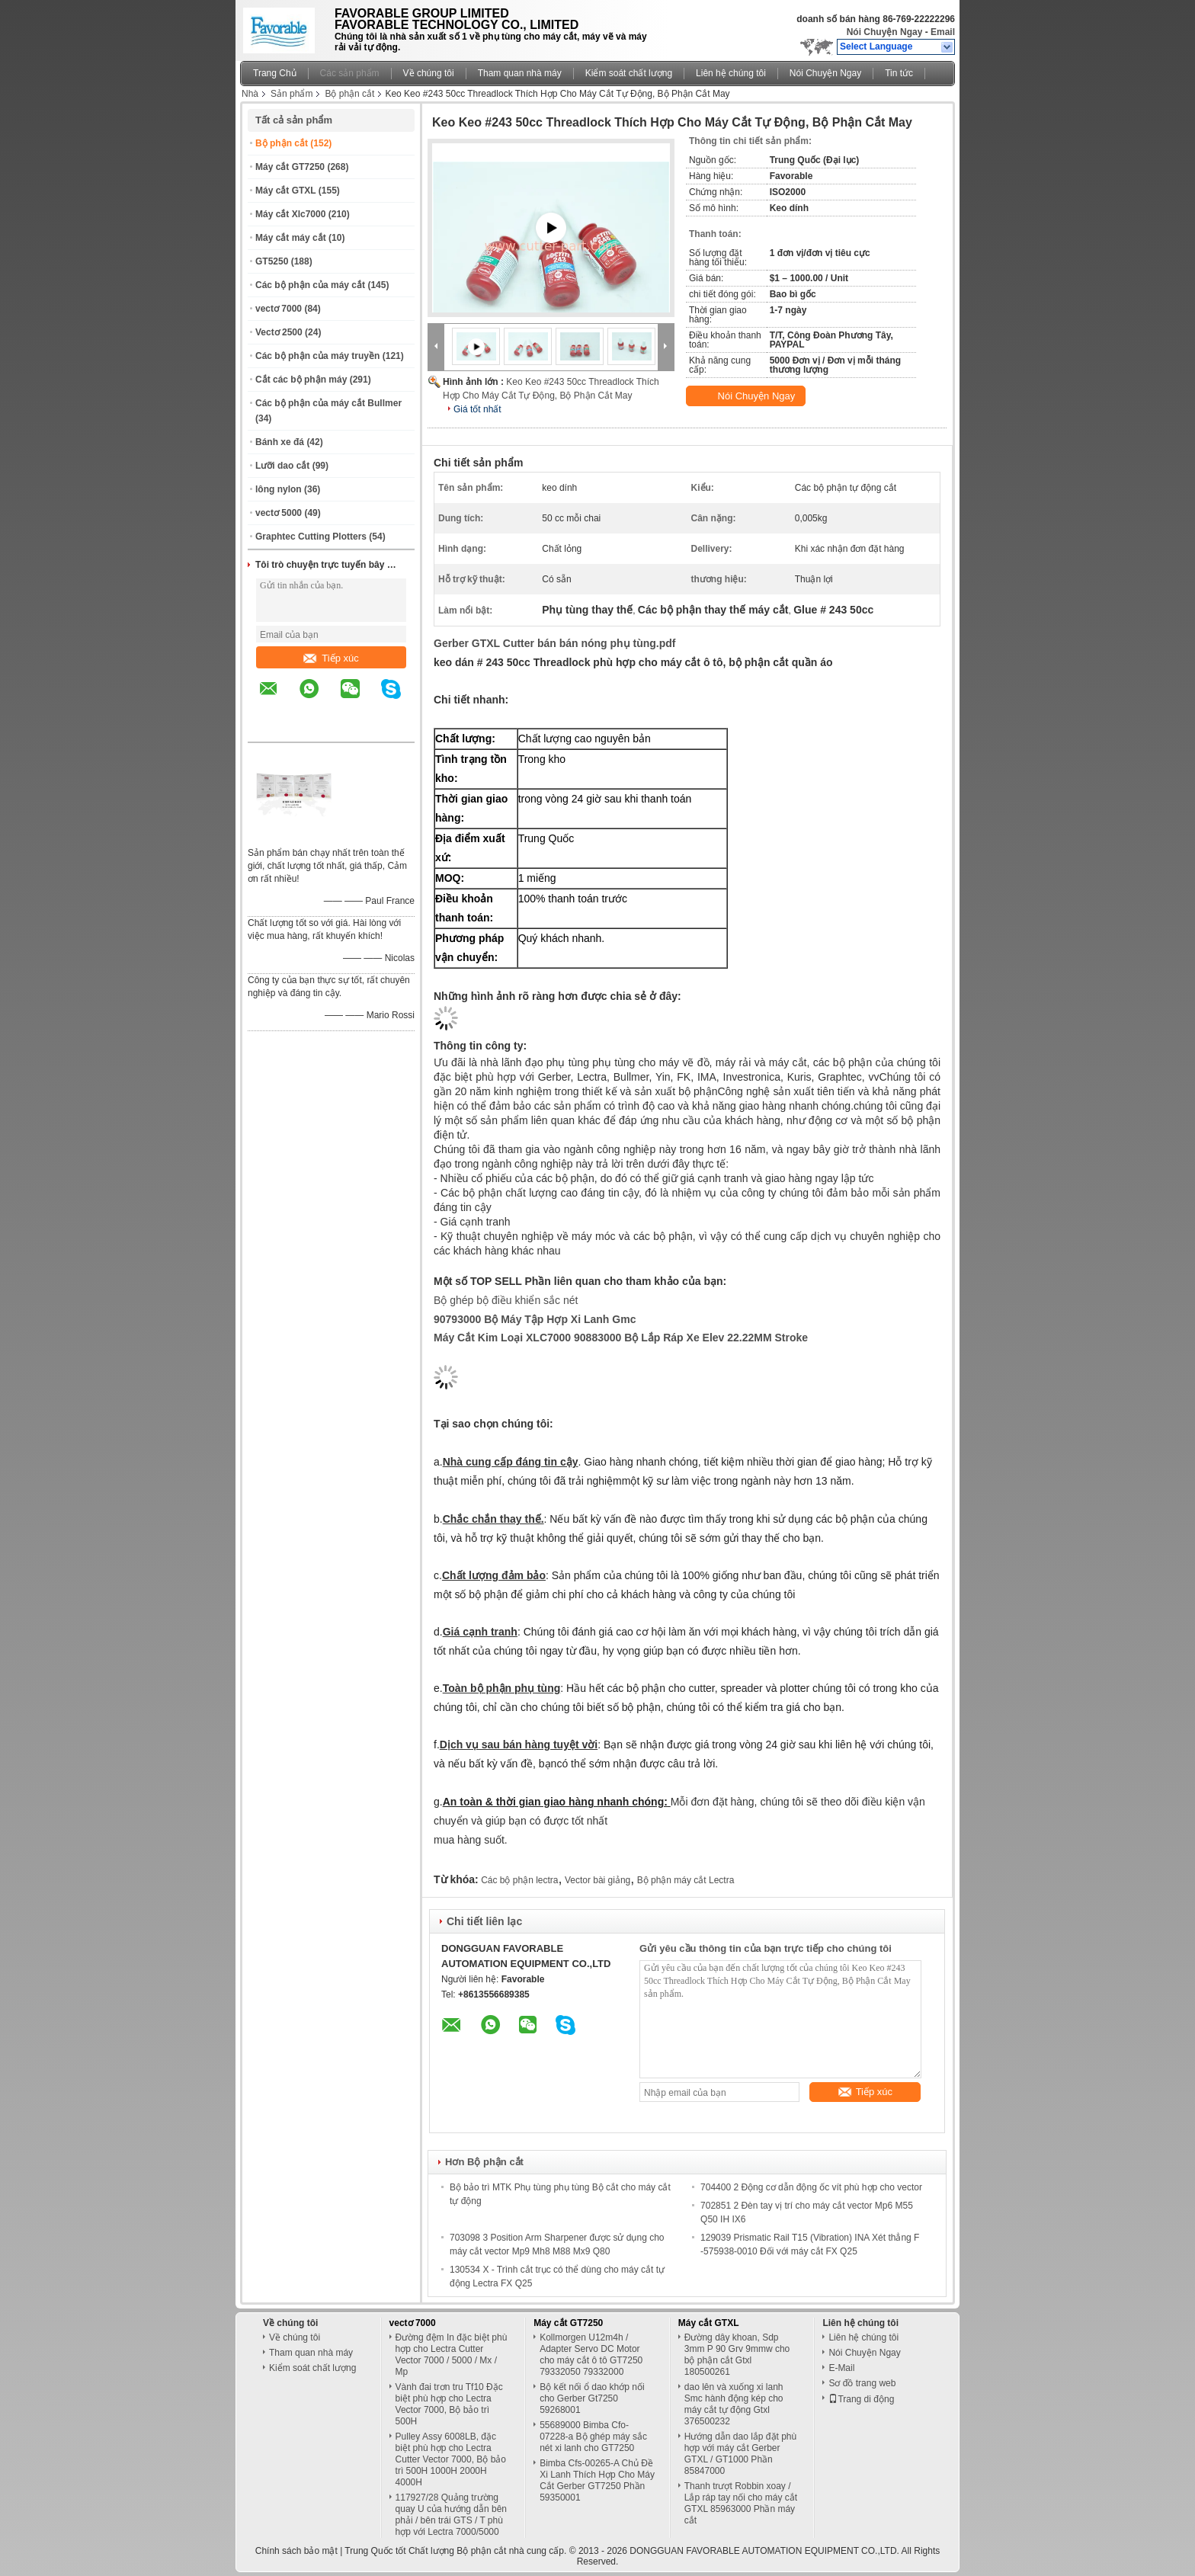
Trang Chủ (274, 73)
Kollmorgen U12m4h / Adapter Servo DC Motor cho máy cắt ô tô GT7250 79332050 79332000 (591, 2354)
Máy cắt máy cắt (290, 237)
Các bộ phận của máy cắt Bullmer (328, 403)
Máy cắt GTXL (285, 190)
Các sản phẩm (350, 73)
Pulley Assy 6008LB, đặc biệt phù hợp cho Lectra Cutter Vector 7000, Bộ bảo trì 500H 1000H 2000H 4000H (451, 2459)
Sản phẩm (291, 93)
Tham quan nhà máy (520, 73)
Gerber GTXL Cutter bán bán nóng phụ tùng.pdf (555, 643)
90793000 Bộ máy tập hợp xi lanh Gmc (535, 1319)
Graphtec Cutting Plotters (311, 536)
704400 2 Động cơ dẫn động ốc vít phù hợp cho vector (811, 2187)
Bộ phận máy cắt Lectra (686, 1880)
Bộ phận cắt (349, 93)
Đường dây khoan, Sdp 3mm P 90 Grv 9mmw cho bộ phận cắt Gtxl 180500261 (737, 2354)
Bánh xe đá (279, 442)
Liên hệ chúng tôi (731, 73)
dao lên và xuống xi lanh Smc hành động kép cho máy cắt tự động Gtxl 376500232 (733, 2404)
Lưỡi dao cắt (282, 465)
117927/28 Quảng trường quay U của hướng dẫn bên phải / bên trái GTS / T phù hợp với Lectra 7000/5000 (451, 2514)
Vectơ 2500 (279, 332)
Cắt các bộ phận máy (301, 379)
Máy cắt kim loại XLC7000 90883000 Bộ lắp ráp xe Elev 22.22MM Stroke (621, 1337)
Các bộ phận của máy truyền (317, 356)
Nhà (250, 93)
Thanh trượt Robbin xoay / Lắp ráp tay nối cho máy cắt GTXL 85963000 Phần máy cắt (740, 2503)
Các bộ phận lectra (519, 1880)
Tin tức (899, 73)
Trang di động (861, 2399)
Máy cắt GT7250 (290, 167)
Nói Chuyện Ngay (885, 32)
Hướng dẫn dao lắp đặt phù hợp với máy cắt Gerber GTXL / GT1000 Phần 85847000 (740, 2453)
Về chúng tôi (428, 73)
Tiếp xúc (330, 658)
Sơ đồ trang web (861, 2383)
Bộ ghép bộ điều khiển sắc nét (506, 1300)
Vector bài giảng (597, 1880)
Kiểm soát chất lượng (628, 73)
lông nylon (278, 489)
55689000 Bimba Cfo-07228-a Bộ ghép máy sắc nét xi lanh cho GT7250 (593, 2436)
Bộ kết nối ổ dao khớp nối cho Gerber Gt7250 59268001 (592, 2398)
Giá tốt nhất (477, 409)
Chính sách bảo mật (296, 2551)
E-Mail (841, 2368)
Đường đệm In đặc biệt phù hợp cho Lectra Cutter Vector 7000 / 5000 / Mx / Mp (452, 2354)
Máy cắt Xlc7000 (290, 214)
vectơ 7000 (278, 308)
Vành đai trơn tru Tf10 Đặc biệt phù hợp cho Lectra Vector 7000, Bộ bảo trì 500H (449, 2404)
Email (943, 32)
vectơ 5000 (278, 513)
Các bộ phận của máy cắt (310, 285)
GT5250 (271, 261)
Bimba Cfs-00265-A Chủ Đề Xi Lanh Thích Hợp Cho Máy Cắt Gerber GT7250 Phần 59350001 (597, 2480)
